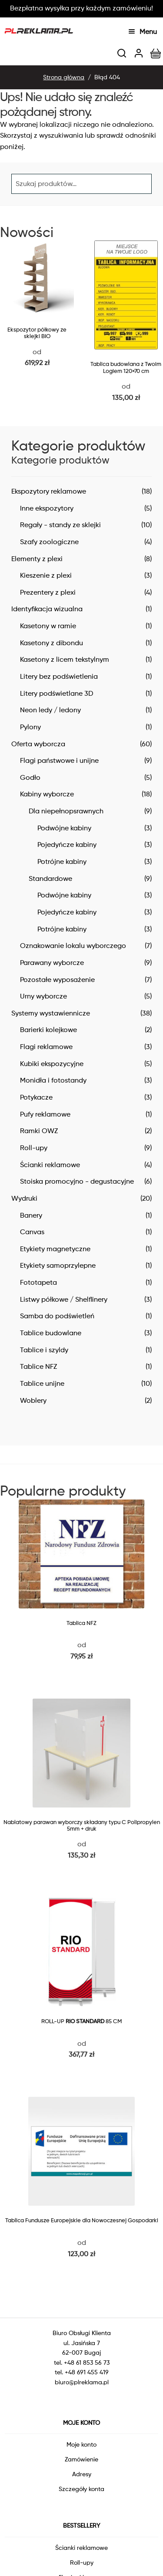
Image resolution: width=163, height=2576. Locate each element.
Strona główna (63, 77)
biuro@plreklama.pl (82, 2382)
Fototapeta (38, 1282)
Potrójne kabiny (61, 861)
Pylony (30, 727)
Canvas (32, 1232)
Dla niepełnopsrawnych (66, 811)
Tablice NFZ (38, 1366)
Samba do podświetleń (57, 1316)
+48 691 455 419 (87, 2372)
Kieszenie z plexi (46, 575)
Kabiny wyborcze (47, 794)
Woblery (33, 1400)
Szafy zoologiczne (49, 542)
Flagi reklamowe (46, 1047)
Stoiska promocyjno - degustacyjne (77, 1181)
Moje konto (81, 2444)
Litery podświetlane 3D (56, 693)
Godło (30, 777)
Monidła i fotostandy (53, 1080)
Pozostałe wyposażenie (57, 979)
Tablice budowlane (50, 1333)
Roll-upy (33, 1148)
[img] (121, 53)
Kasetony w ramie (48, 626)
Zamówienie (81, 2459)
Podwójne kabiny (64, 828)
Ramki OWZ (39, 1131)
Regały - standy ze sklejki (60, 525)
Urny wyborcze (43, 996)
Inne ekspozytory (46, 508)
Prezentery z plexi (48, 592)
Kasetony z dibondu (51, 643)
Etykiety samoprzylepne (58, 1265)
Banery (31, 1215)
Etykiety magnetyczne (55, 1249)
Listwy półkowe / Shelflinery (63, 1299)
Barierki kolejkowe (48, 1030)
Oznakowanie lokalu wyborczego (73, 945)
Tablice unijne (42, 1383)
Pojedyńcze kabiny (66, 844)
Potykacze (36, 1097)
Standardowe (50, 878)
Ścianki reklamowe (50, 1165)
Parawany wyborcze (52, 962)
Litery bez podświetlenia (59, 676)
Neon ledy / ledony (50, 710)
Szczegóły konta (81, 2488)
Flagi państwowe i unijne (59, 760)
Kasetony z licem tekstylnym (64, 659)
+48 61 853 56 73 (87, 2362)
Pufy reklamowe (45, 1114)
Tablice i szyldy (44, 1350)
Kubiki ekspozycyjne (51, 1064)
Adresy (81, 2474)
